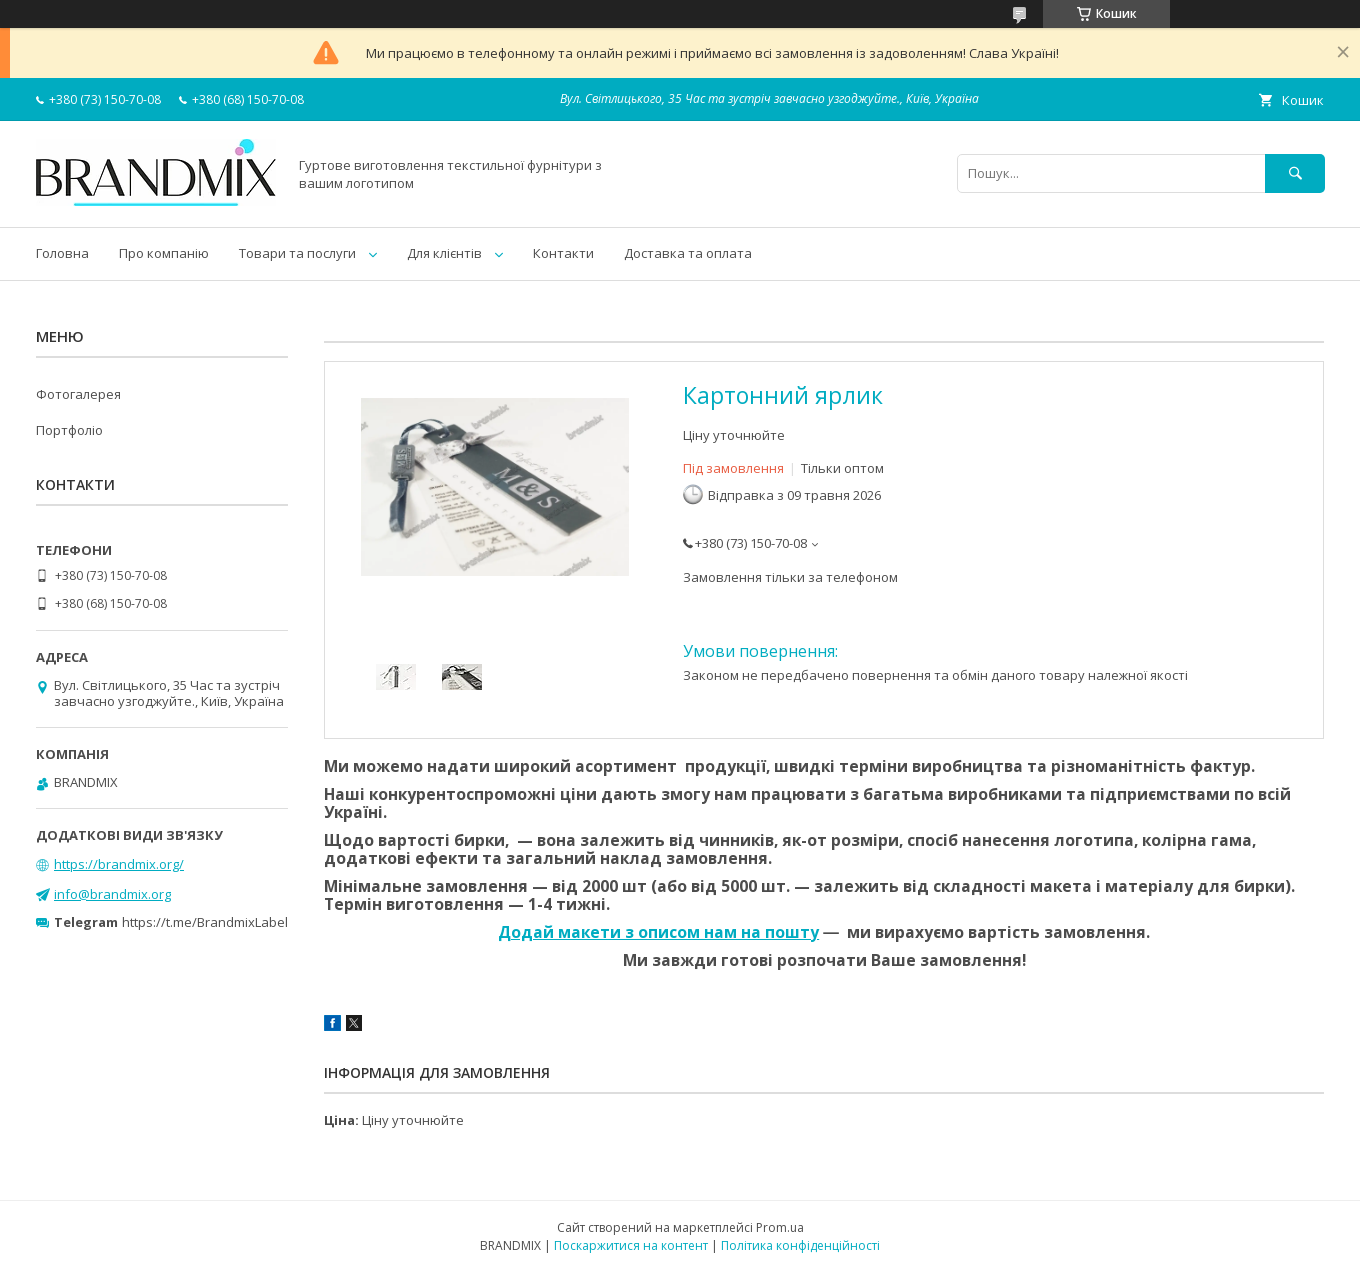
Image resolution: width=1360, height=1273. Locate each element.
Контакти (563, 253)
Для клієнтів (444, 253)
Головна (62, 253)
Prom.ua (780, 1227)
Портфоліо (69, 430)
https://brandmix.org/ (119, 864)
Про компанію (164, 253)
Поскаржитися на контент (631, 1245)
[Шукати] (1295, 173)
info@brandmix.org (112, 894)
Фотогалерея (78, 394)
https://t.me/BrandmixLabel (205, 922)
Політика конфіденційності (800, 1245)
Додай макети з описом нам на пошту (658, 932)
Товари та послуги (297, 253)
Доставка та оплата (688, 253)
